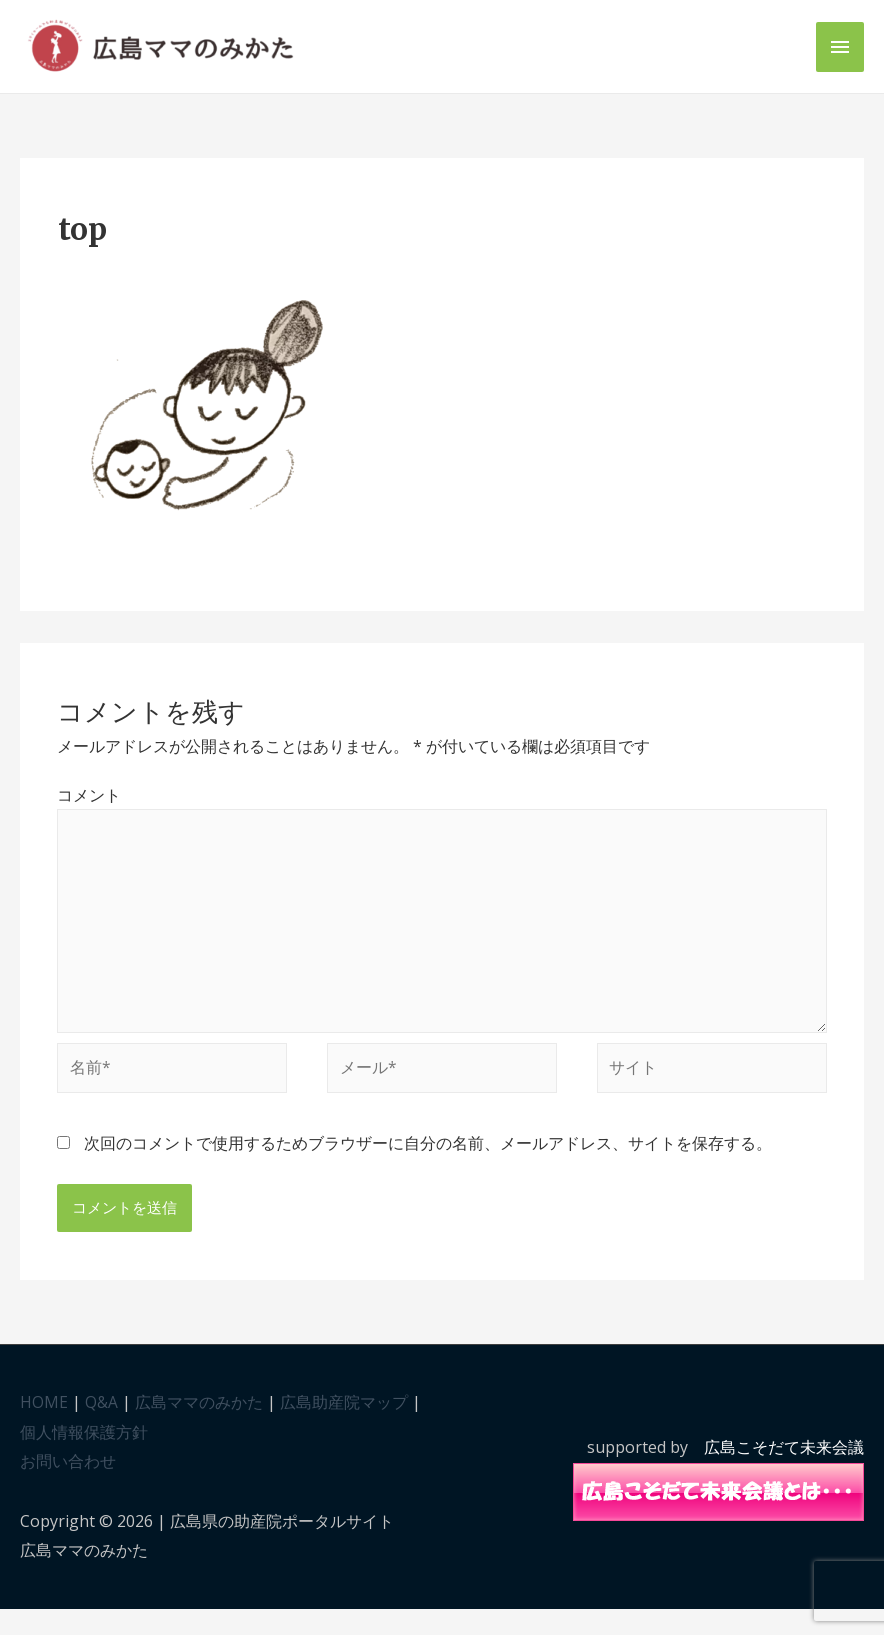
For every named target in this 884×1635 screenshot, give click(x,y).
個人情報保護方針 (84, 1458)
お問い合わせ (68, 1488)
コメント (89, 813)
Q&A (101, 1428)
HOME (44, 1428)
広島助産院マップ (344, 1428)
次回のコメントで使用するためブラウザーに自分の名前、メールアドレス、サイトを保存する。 (428, 1169)
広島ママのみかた (199, 1428)
